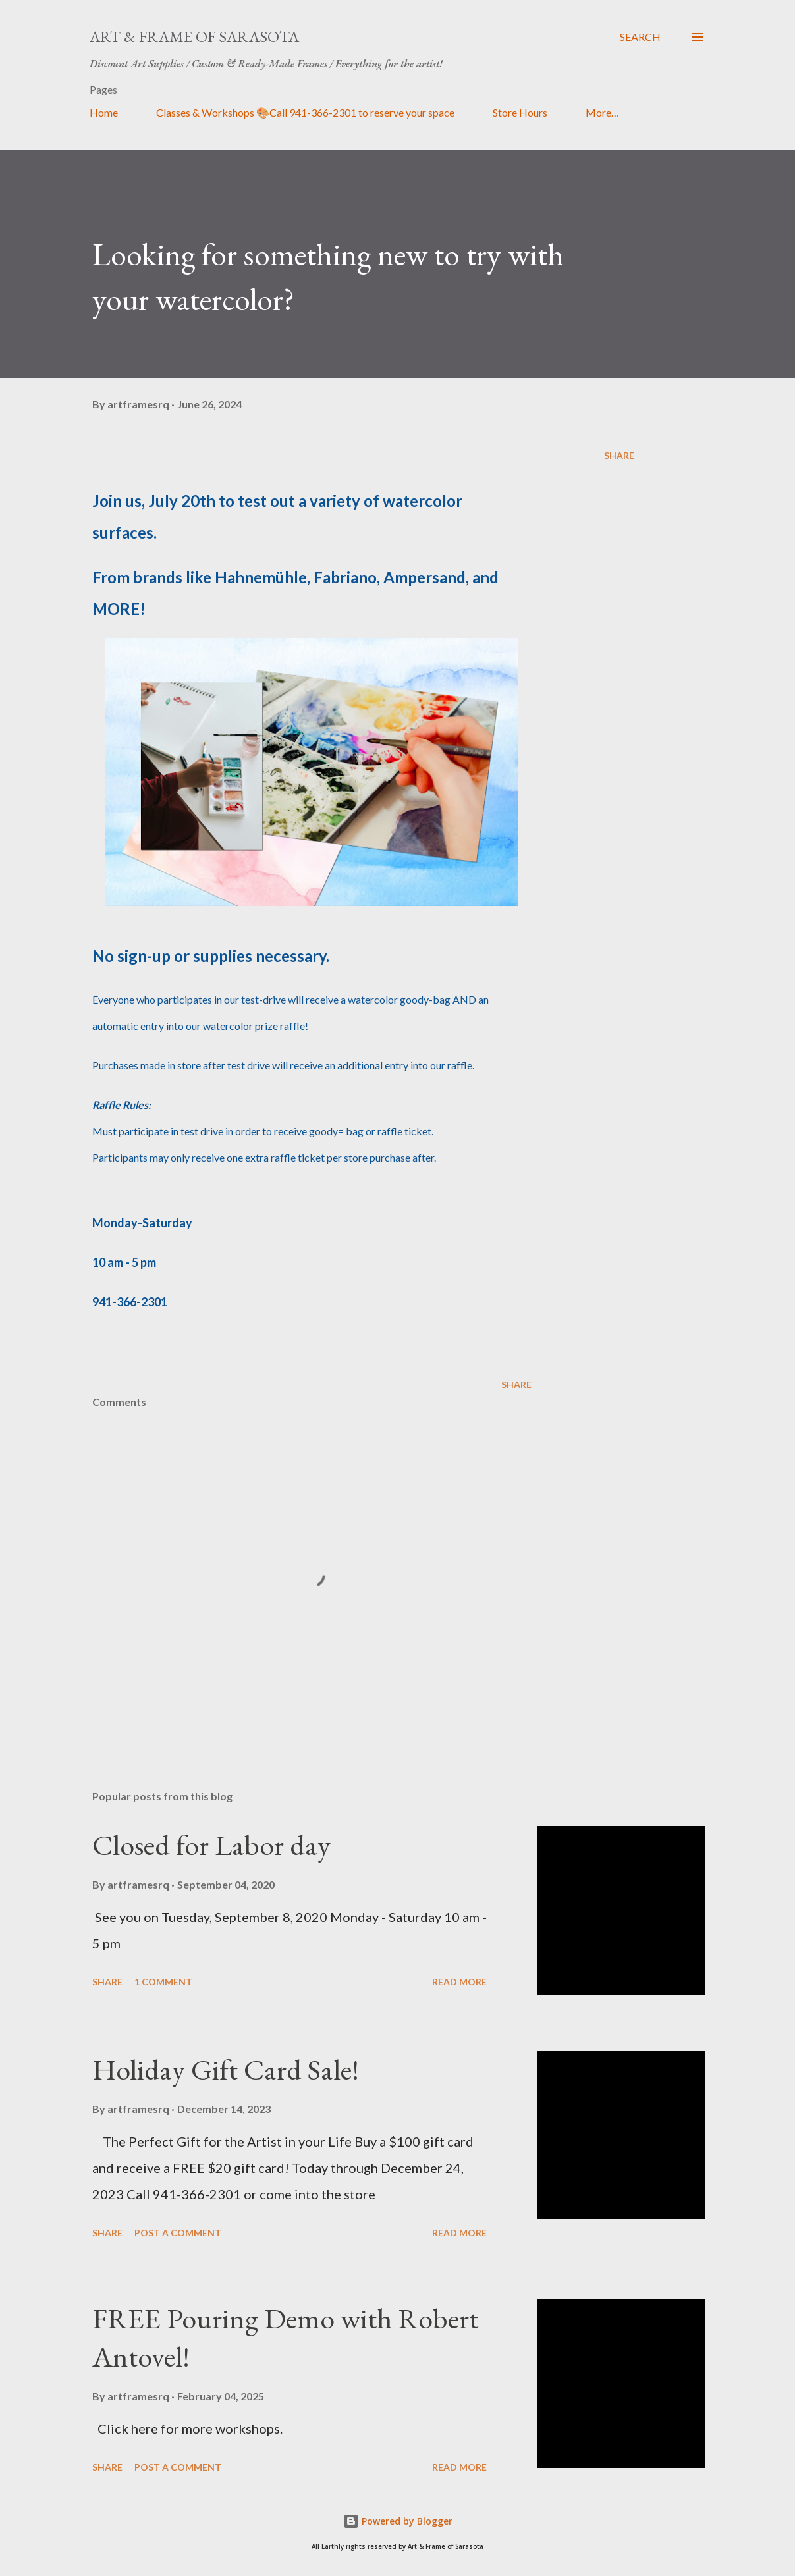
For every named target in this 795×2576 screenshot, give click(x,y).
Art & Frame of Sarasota (194, 36)
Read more (459, 1981)
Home (104, 112)
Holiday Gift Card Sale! (225, 2069)
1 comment (163, 1981)
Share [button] (619, 455)
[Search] (640, 37)
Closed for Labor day (211, 1845)
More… (602, 112)
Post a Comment (177, 2232)
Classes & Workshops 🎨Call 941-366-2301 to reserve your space (305, 112)
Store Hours (520, 112)
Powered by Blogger (397, 2521)
